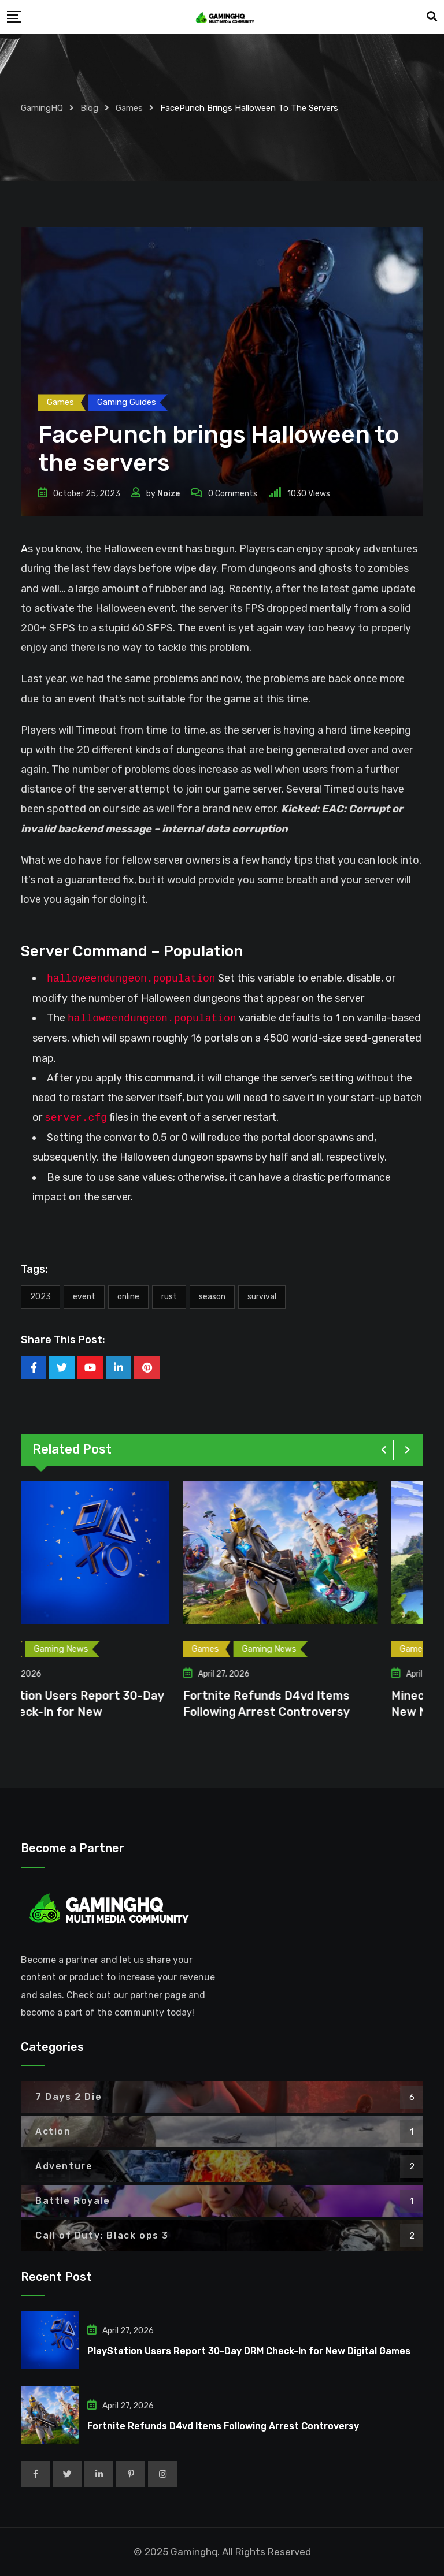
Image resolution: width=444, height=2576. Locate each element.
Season (212, 1297)
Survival (261, 1297)
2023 (40, 1297)
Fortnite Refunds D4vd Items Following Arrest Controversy (223, 2426)
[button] (383, 1450)
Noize (168, 494)
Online (128, 1297)
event (84, 1297)
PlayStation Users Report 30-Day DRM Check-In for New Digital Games (248, 2350)
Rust (169, 1297)
